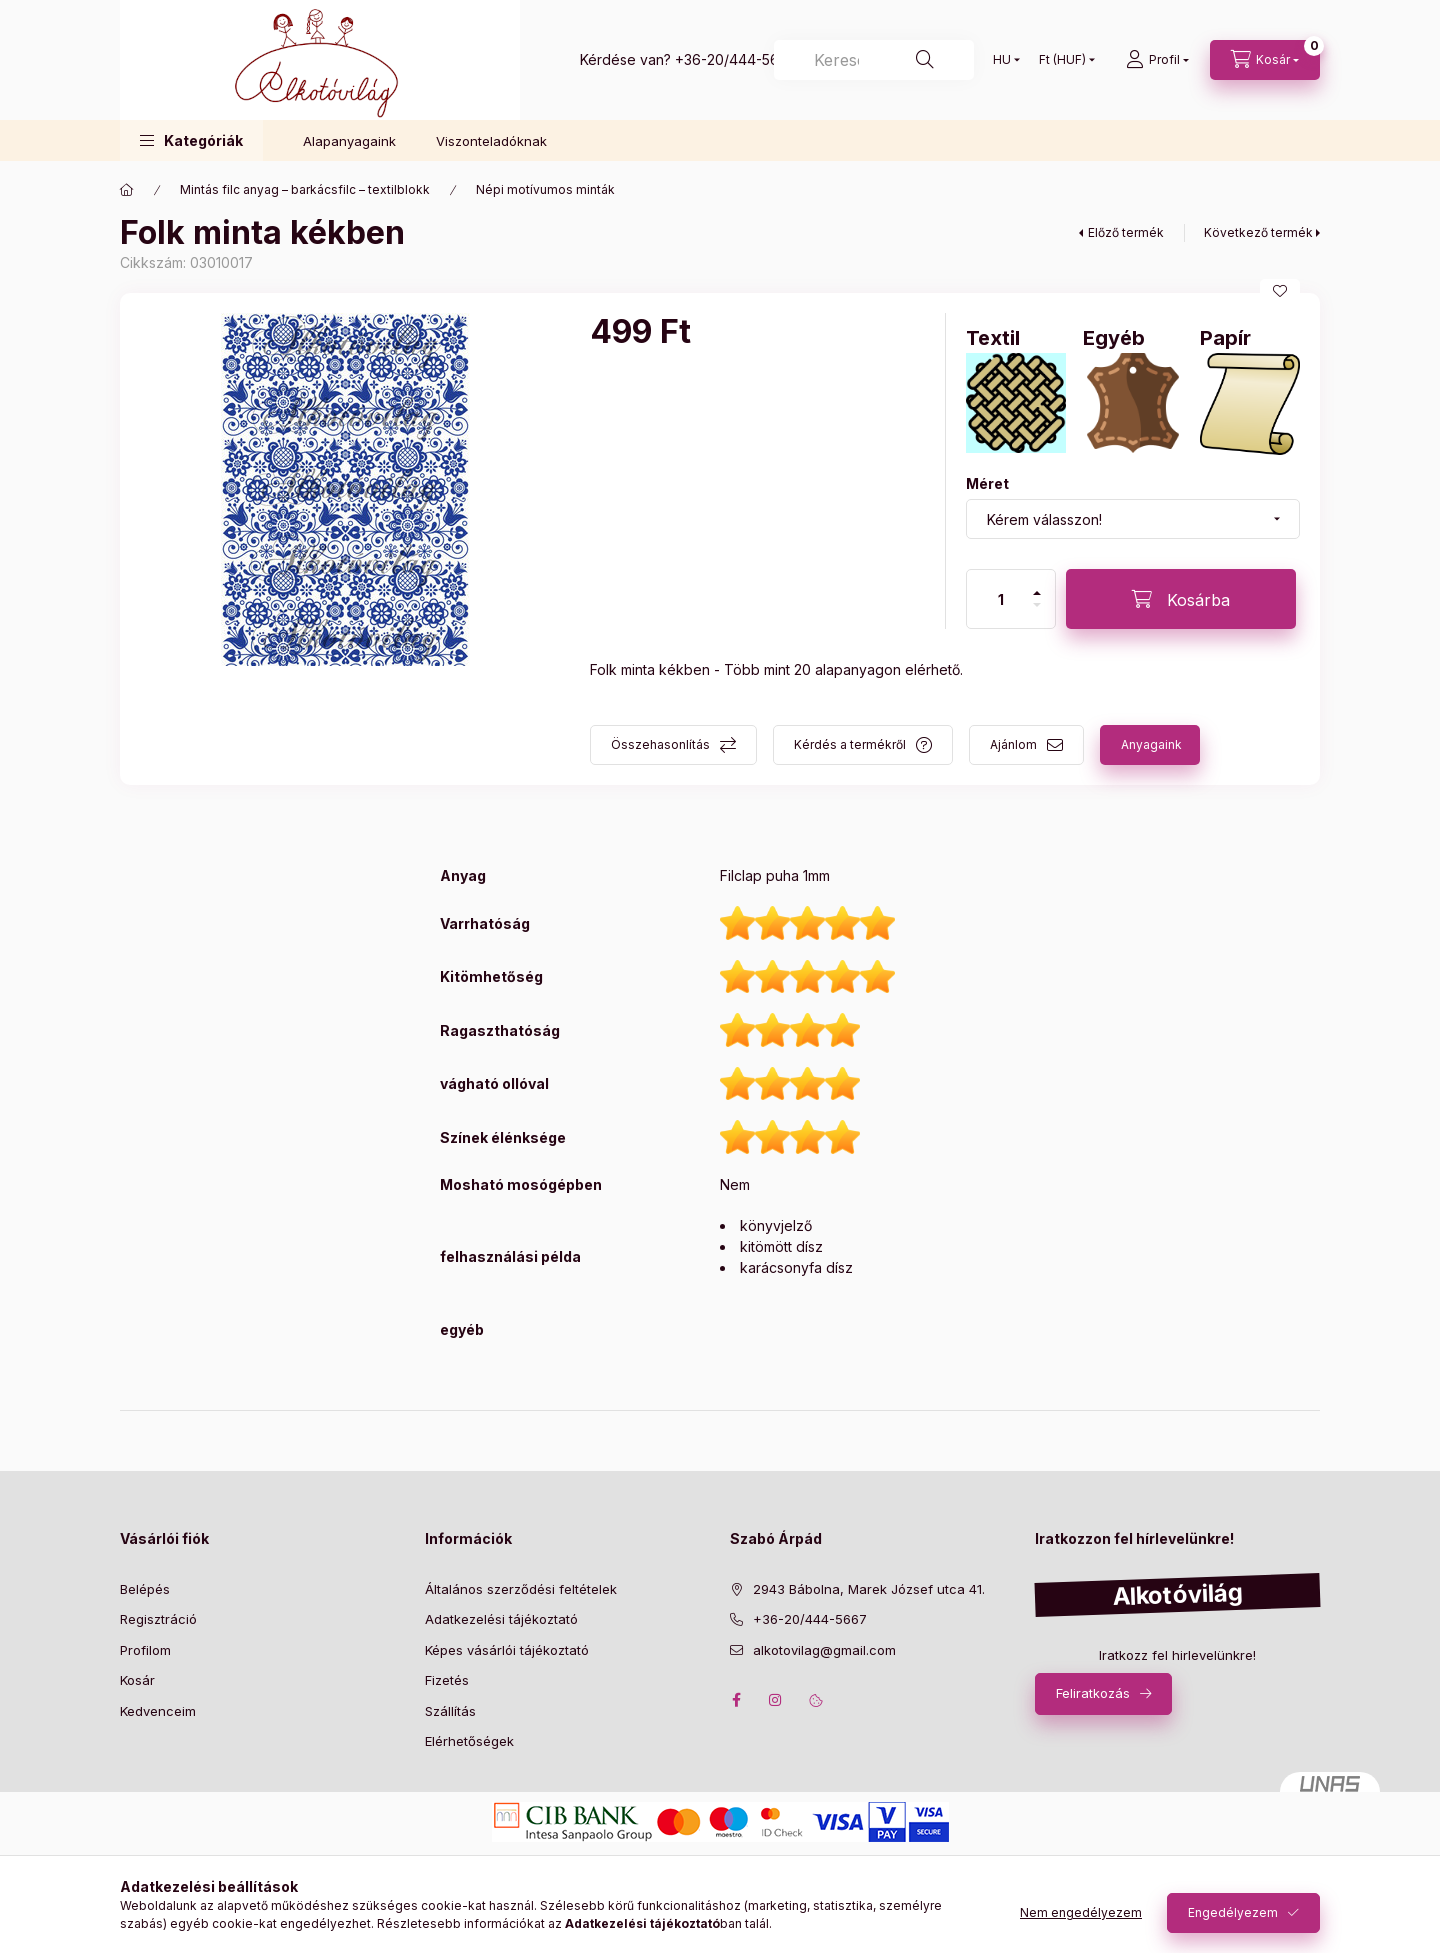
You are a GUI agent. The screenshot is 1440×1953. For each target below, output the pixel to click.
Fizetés (447, 1680)
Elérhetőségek (469, 1741)
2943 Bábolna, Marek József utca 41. (869, 1589)
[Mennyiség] (1001, 599)
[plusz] (1037, 593)
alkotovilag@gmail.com (824, 1650)
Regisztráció (158, 1619)
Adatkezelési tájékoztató (501, 1619)
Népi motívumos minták (545, 189)
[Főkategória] (127, 190)
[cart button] (1265, 60)
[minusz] (1037, 605)
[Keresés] (874, 60)
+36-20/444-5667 (736, 59)
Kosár (137, 1680)
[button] (191, 140)
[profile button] (1157, 60)
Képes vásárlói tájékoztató (507, 1650)
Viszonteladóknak (491, 141)
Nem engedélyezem (1081, 1912)
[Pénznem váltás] (1062, 60)
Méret (987, 483)
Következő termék (1258, 232)
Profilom (145, 1650)
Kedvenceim (158, 1711)
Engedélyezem (1233, 1912)
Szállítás (450, 1711)
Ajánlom (1013, 744)
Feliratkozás (1093, 1693)
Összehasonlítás (660, 744)
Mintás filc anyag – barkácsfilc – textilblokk (305, 189)
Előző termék (1126, 232)
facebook (736, 1700)
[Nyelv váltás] (1002, 60)
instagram (776, 1700)
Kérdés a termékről (850, 744)
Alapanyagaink (349, 141)
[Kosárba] (1181, 599)
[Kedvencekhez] (1280, 291)
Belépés (145, 1589)
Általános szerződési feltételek (521, 1589)
